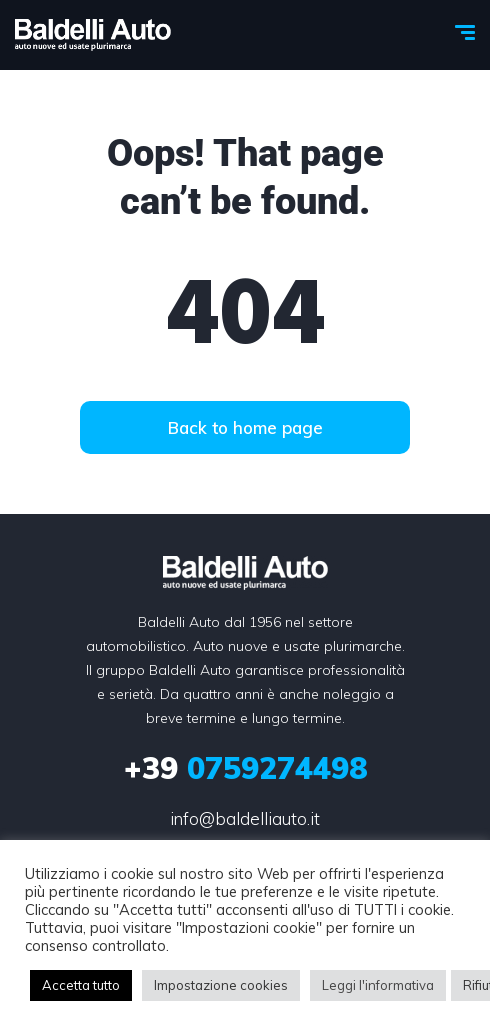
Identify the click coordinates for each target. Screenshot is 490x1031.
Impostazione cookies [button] (221, 985)
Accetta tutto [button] (81, 985)
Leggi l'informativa (378, 985)
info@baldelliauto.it (245, 818)
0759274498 (245, 768)
